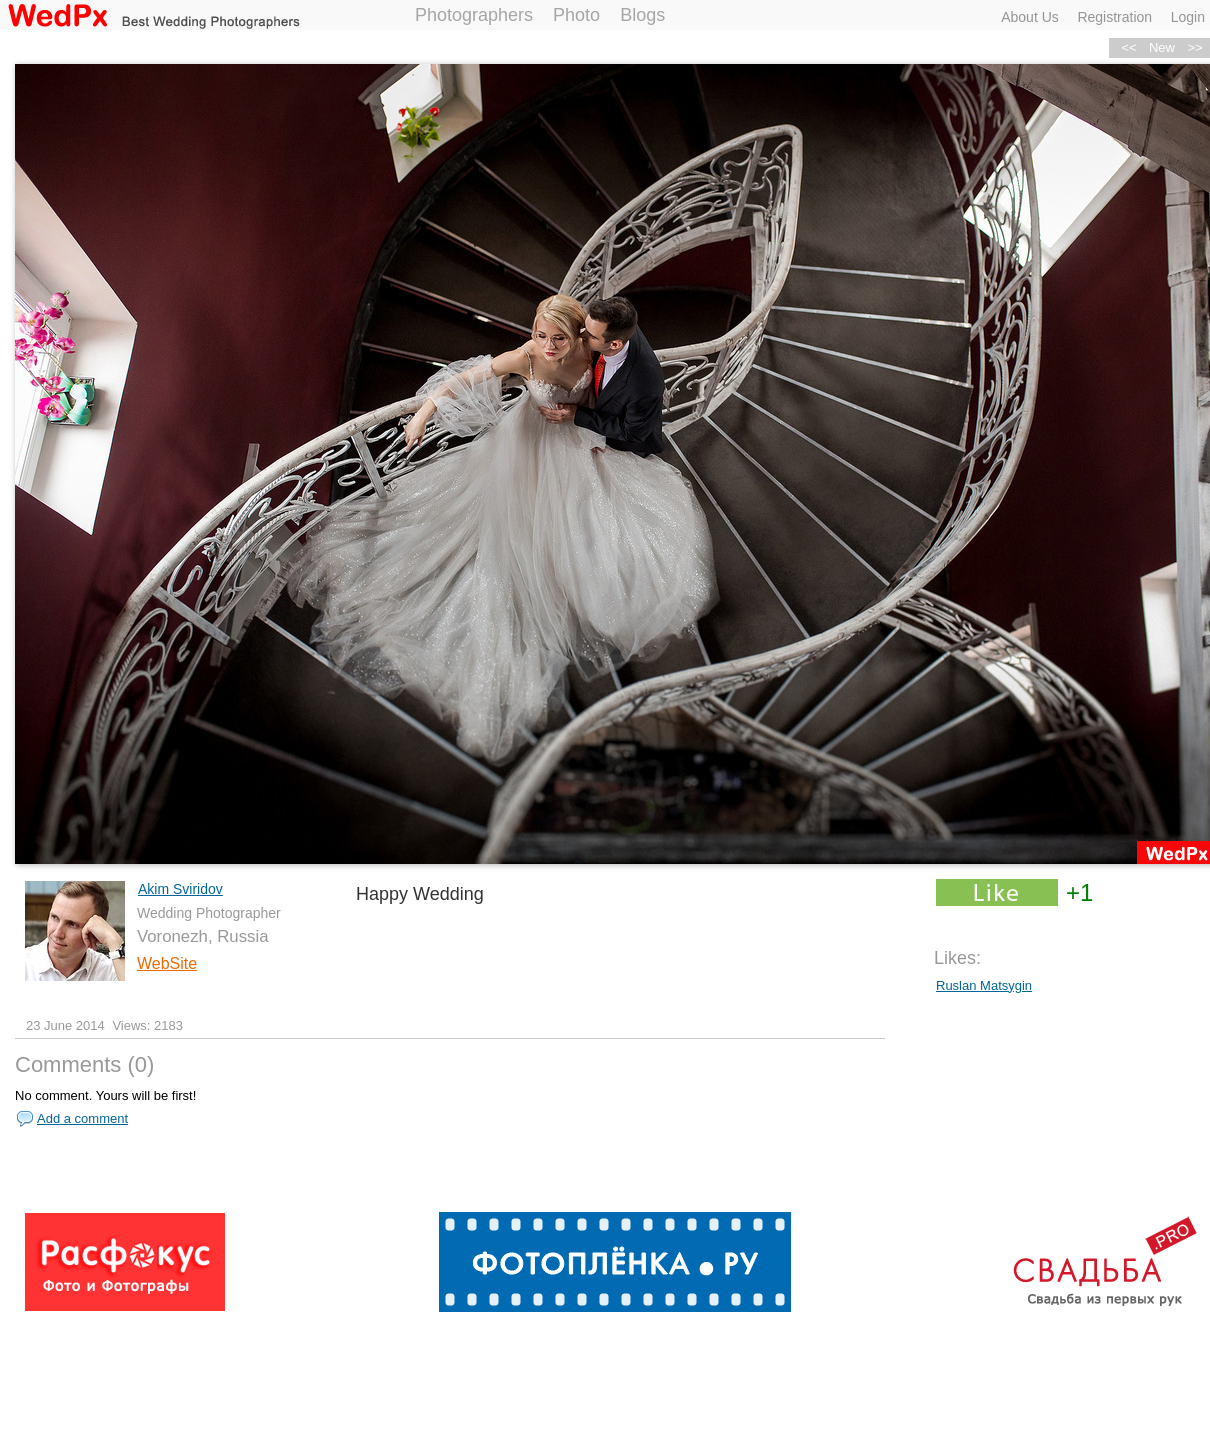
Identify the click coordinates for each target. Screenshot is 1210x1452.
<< (1128, 47)
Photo (576, 15)
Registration (1114, 17)
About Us (1030, 17)
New (1162, 47)
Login (1188, 17)
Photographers (474, 15)
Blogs (642, 15)
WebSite (167, 963)
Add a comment (82, 1118)
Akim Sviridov (180, 889)
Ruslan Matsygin (984, 985)
